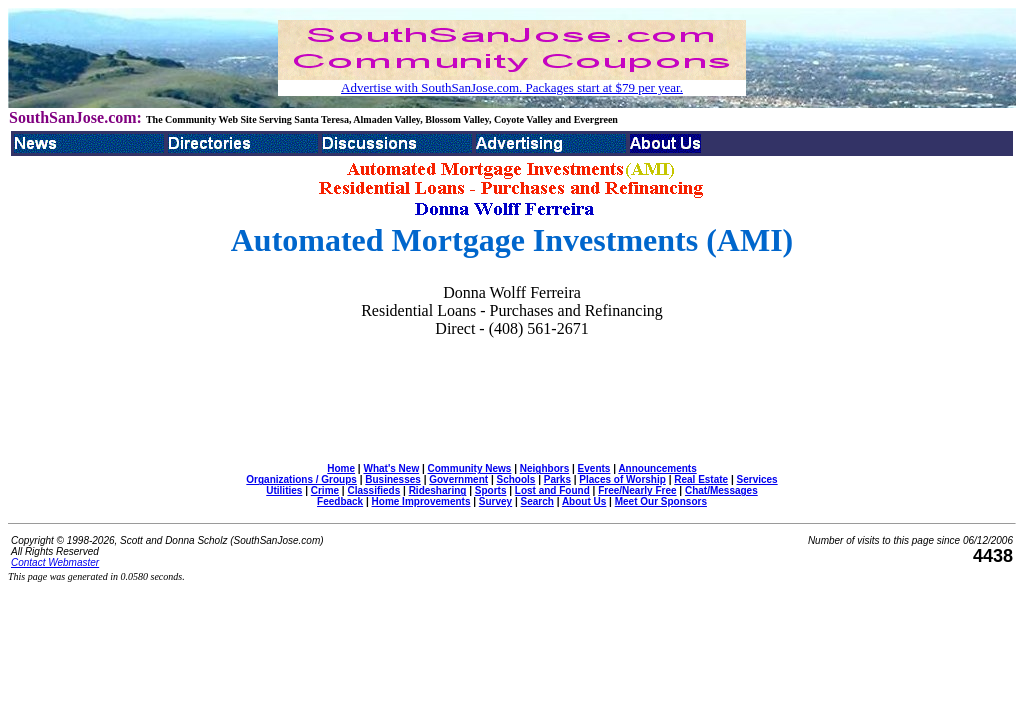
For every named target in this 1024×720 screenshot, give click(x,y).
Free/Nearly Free (637, 490)
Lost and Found (552, 490)
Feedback (340, 501)
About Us (584, 501)
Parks (557, 479)
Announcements (657, 468)
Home (341, 468)
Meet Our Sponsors (661, 501)
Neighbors (544, 468)
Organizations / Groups (301, 479)
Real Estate (701, 479)
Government (458, 479)
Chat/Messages (721, 490)
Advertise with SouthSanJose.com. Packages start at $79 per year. (512, 87)
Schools (515, 479)
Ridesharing (438, 490)
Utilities (284, 490)
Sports (491, 490)
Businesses (393, 479)
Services (757, 479)
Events (594, 468)
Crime (325, 490)
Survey (495, 501)
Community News (470, 468)
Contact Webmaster (55, 562)
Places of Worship (622, 479)
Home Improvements (421, 501)
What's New (391, 468)
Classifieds (373, 490)
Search (537, 501)
